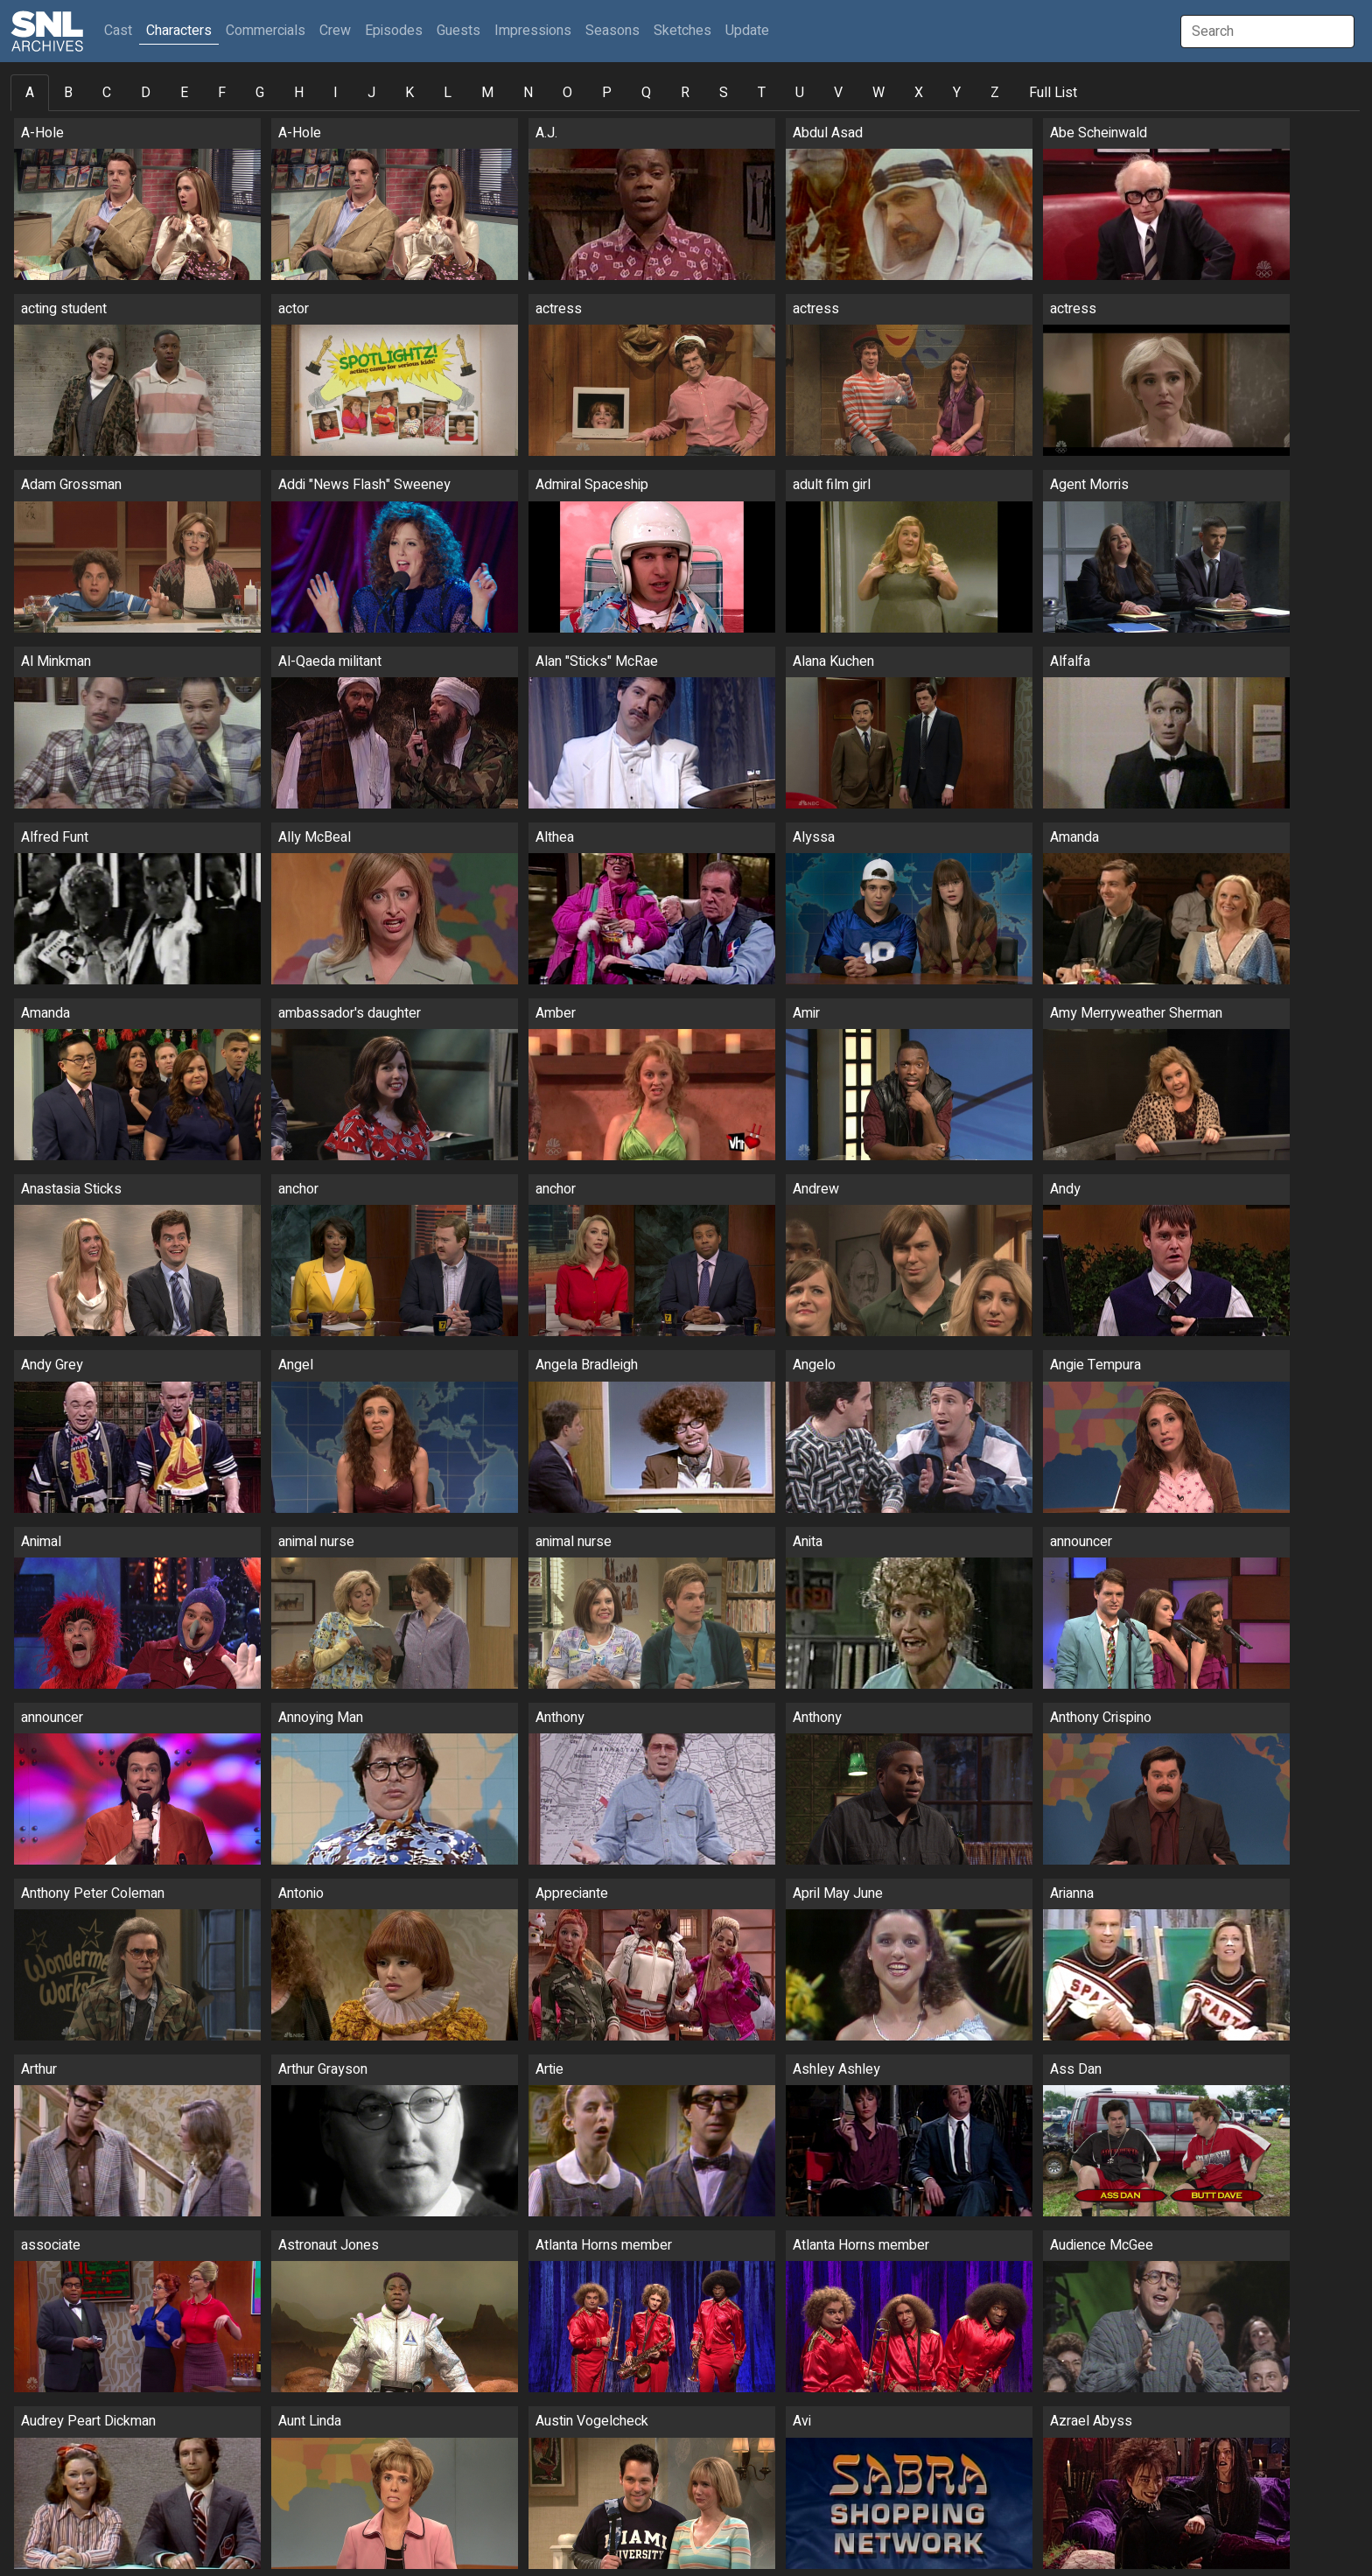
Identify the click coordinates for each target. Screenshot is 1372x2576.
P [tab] (607, 92)
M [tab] (487, 92)
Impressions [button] (532, 30)
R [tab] (685, 92)
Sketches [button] (682, 30)
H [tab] (299, 92)
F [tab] (222, 92)
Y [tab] (957, 92)
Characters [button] (179, 30)
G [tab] (260, 92)
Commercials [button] (265, 30)
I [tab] (335, 92)
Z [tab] (994, 92)
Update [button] (747, 30)
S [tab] (723, 92)
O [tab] (567, 92)
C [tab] (106, 92)
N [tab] (528, 92)
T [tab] (762, 92)
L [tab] (448, 92)
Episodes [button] (394, 30)
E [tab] (184, 92)
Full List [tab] (1053, 92)
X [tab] (918, 92)
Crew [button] (335, 30)
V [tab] (838, 92)
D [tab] (145, 92)
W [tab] (878, 92)
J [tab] (371, 92)
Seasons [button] (612, 30)
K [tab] (409, 92)
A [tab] (29, 92)
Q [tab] (646, 92)
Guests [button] (458, 30)
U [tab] (799, 92)
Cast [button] (121, 30)
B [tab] (68, 92)
